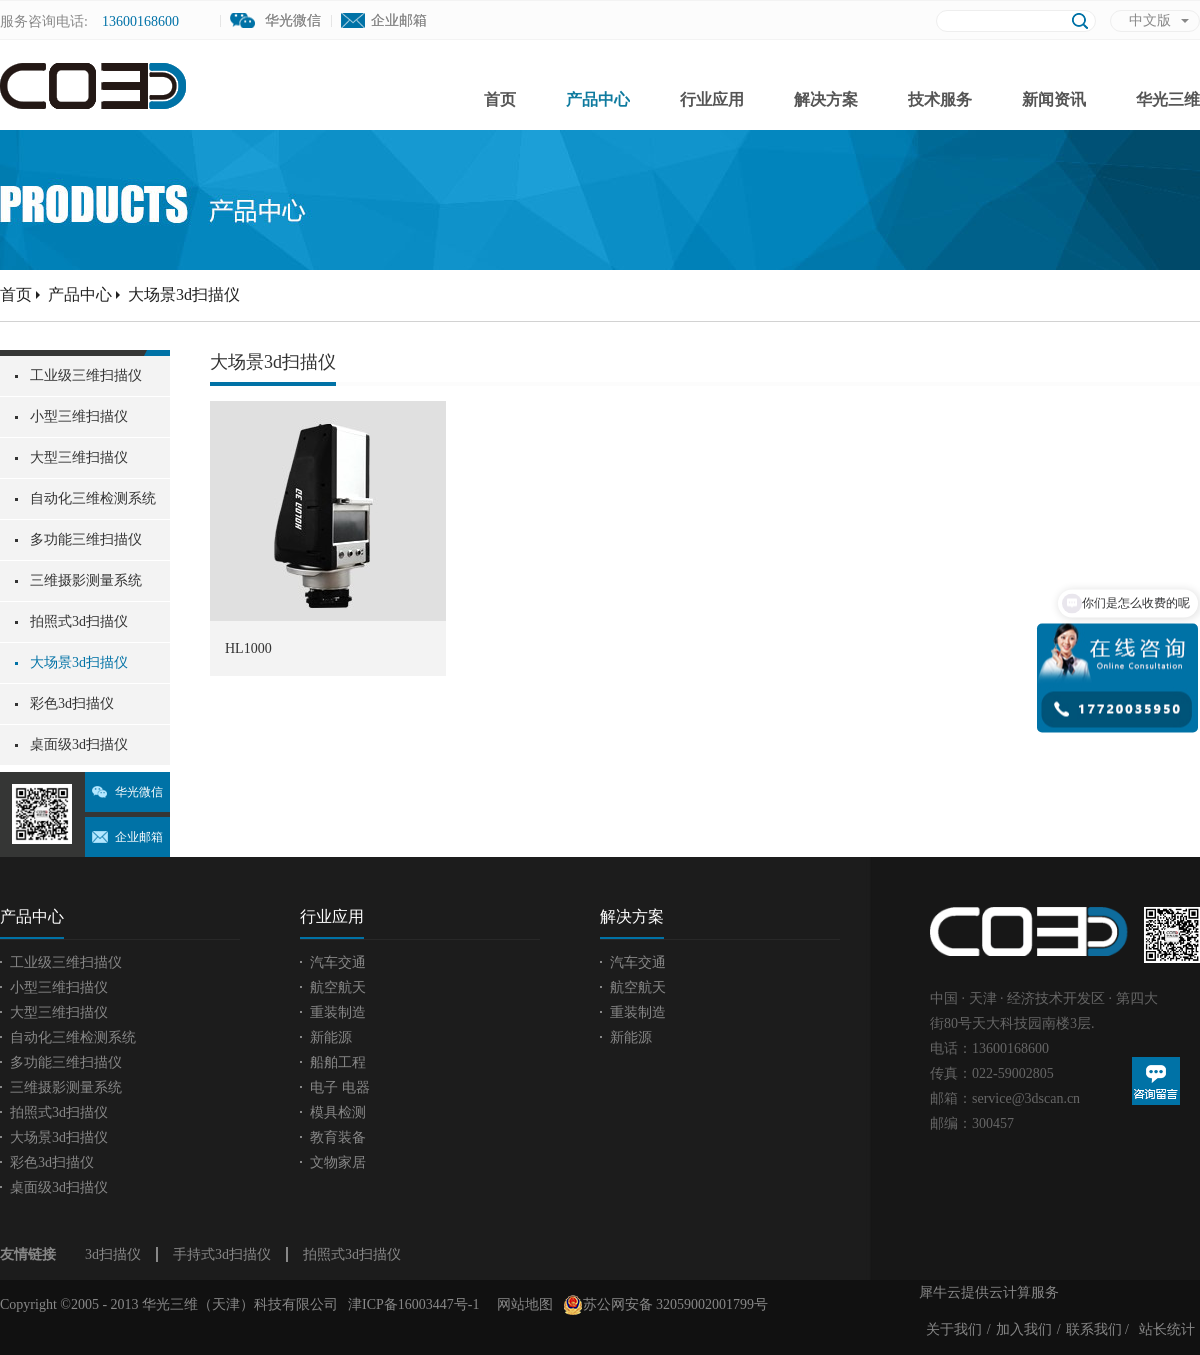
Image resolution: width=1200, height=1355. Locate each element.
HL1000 (248, 648)
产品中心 (80, 294)
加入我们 (1024, 1329)
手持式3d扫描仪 (222, 1254)
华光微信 (139, 792)
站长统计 (1167, 1329)
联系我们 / (1097, 1329)
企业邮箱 (399, 20)
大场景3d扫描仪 (184, 294)
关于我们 (954, 1329)
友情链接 (28, 1254)
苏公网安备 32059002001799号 (666, 1305)
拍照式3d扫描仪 (352, 1254)
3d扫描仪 (113, 1254)
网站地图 (521, 1304)
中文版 (1150, 20)
